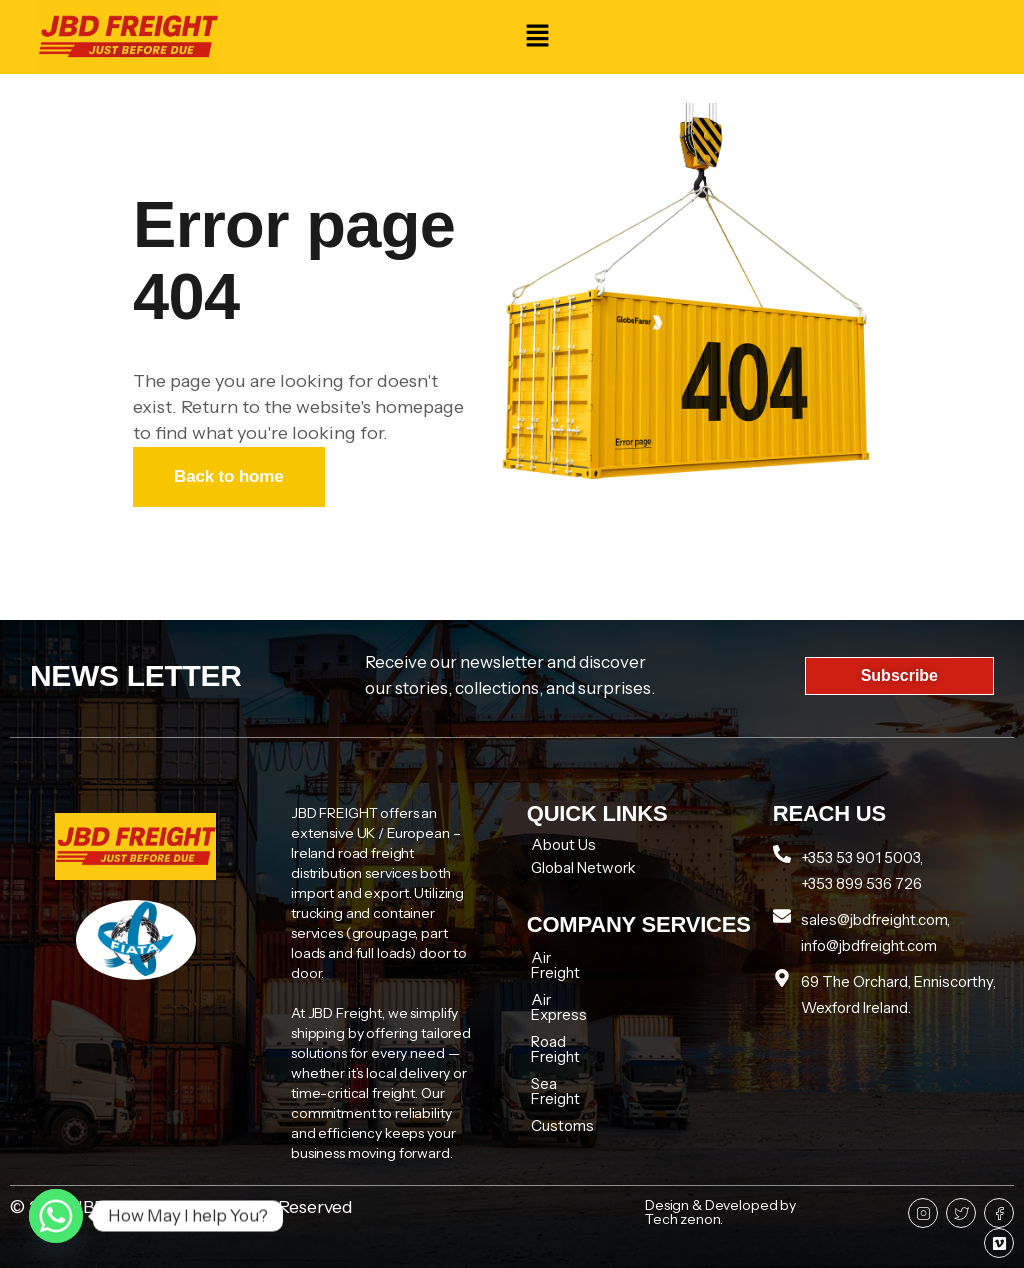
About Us (563, 844)
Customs (562, 1065)
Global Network (583, 867)
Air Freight (567, 957)
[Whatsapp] (56, 1216)
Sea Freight (570, 1038)
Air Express (570, 984)
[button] (537, 37)
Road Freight (574, 1011)
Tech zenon (682, 1219)
